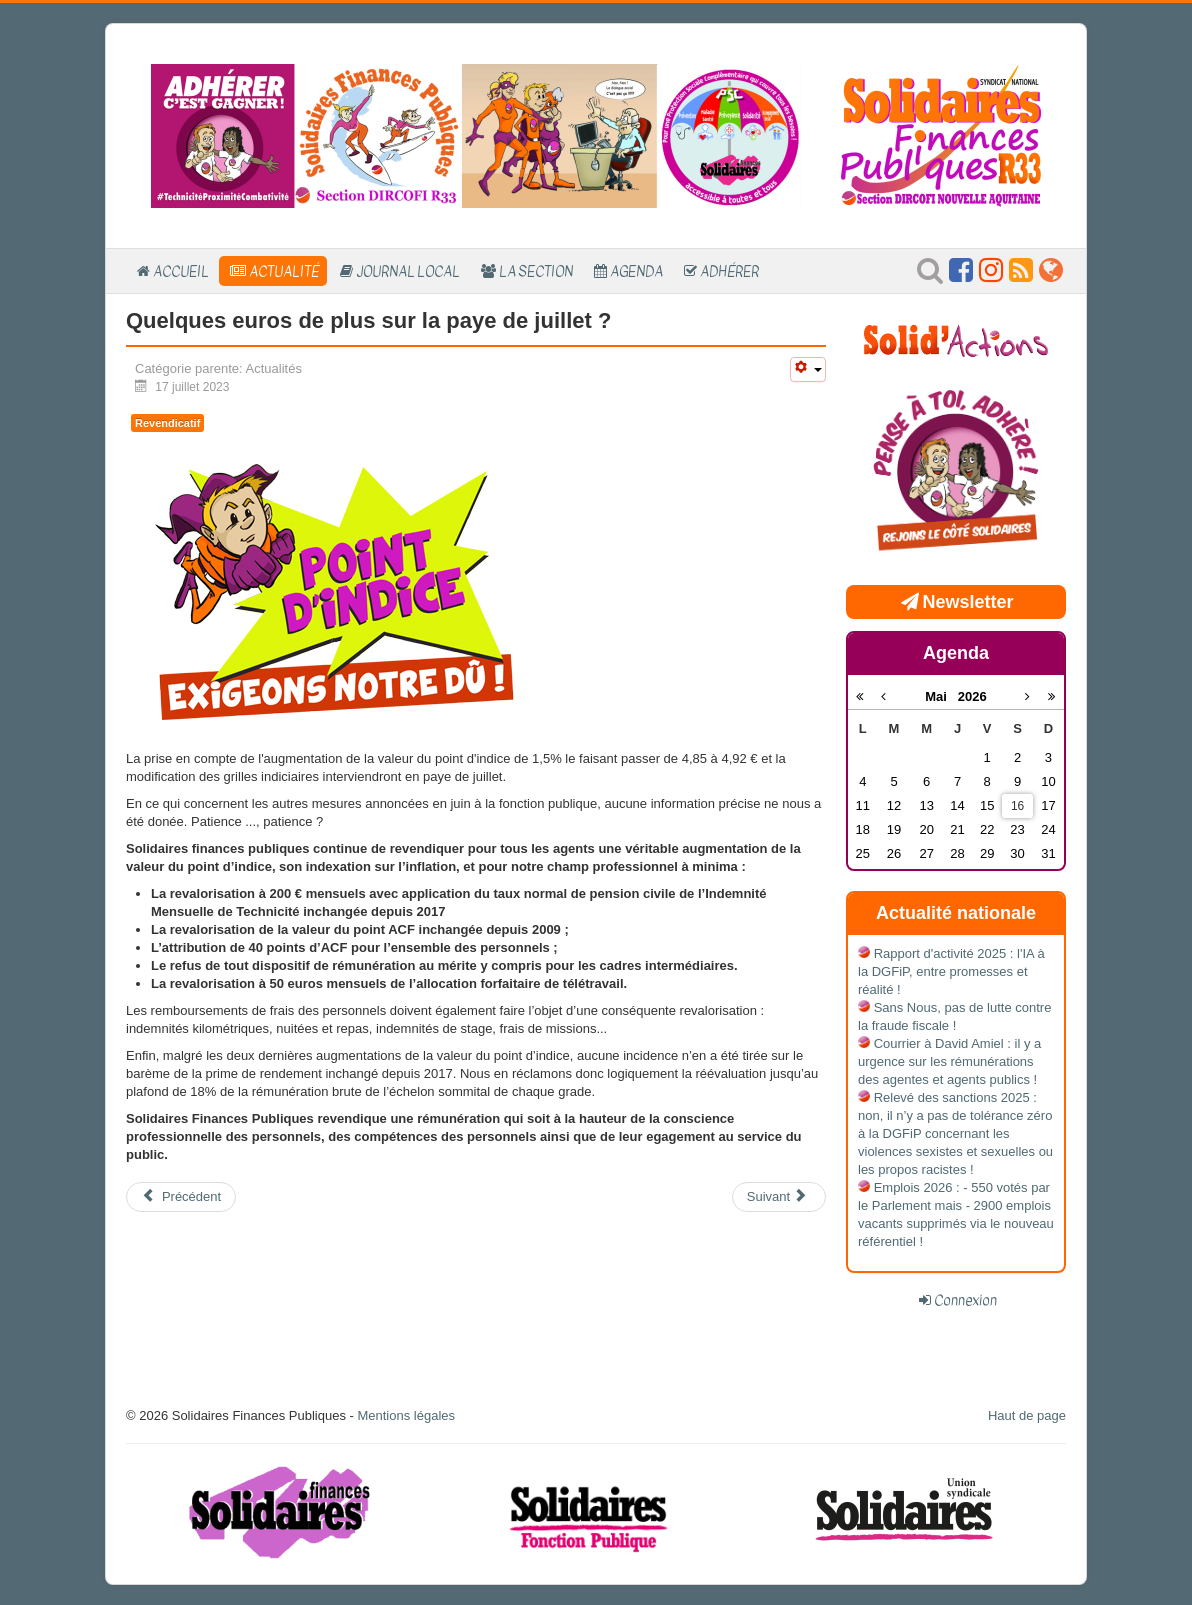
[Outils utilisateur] (808, 369)
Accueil (181, 271)
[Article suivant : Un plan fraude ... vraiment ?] (779, 1197)
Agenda (636, 271)
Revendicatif (167, 423)
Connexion (965, 1300)
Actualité (284, 271)
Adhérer (729, 271)
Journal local (408, 271)
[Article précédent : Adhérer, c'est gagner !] (181, 1197)
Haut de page (1027, 1415)
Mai (941, 696)
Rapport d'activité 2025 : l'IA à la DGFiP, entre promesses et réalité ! (951, 971)
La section (536, 271)
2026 (972, 696)
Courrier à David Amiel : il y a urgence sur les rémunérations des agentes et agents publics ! (949, 1061)
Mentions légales (406, 1415)
